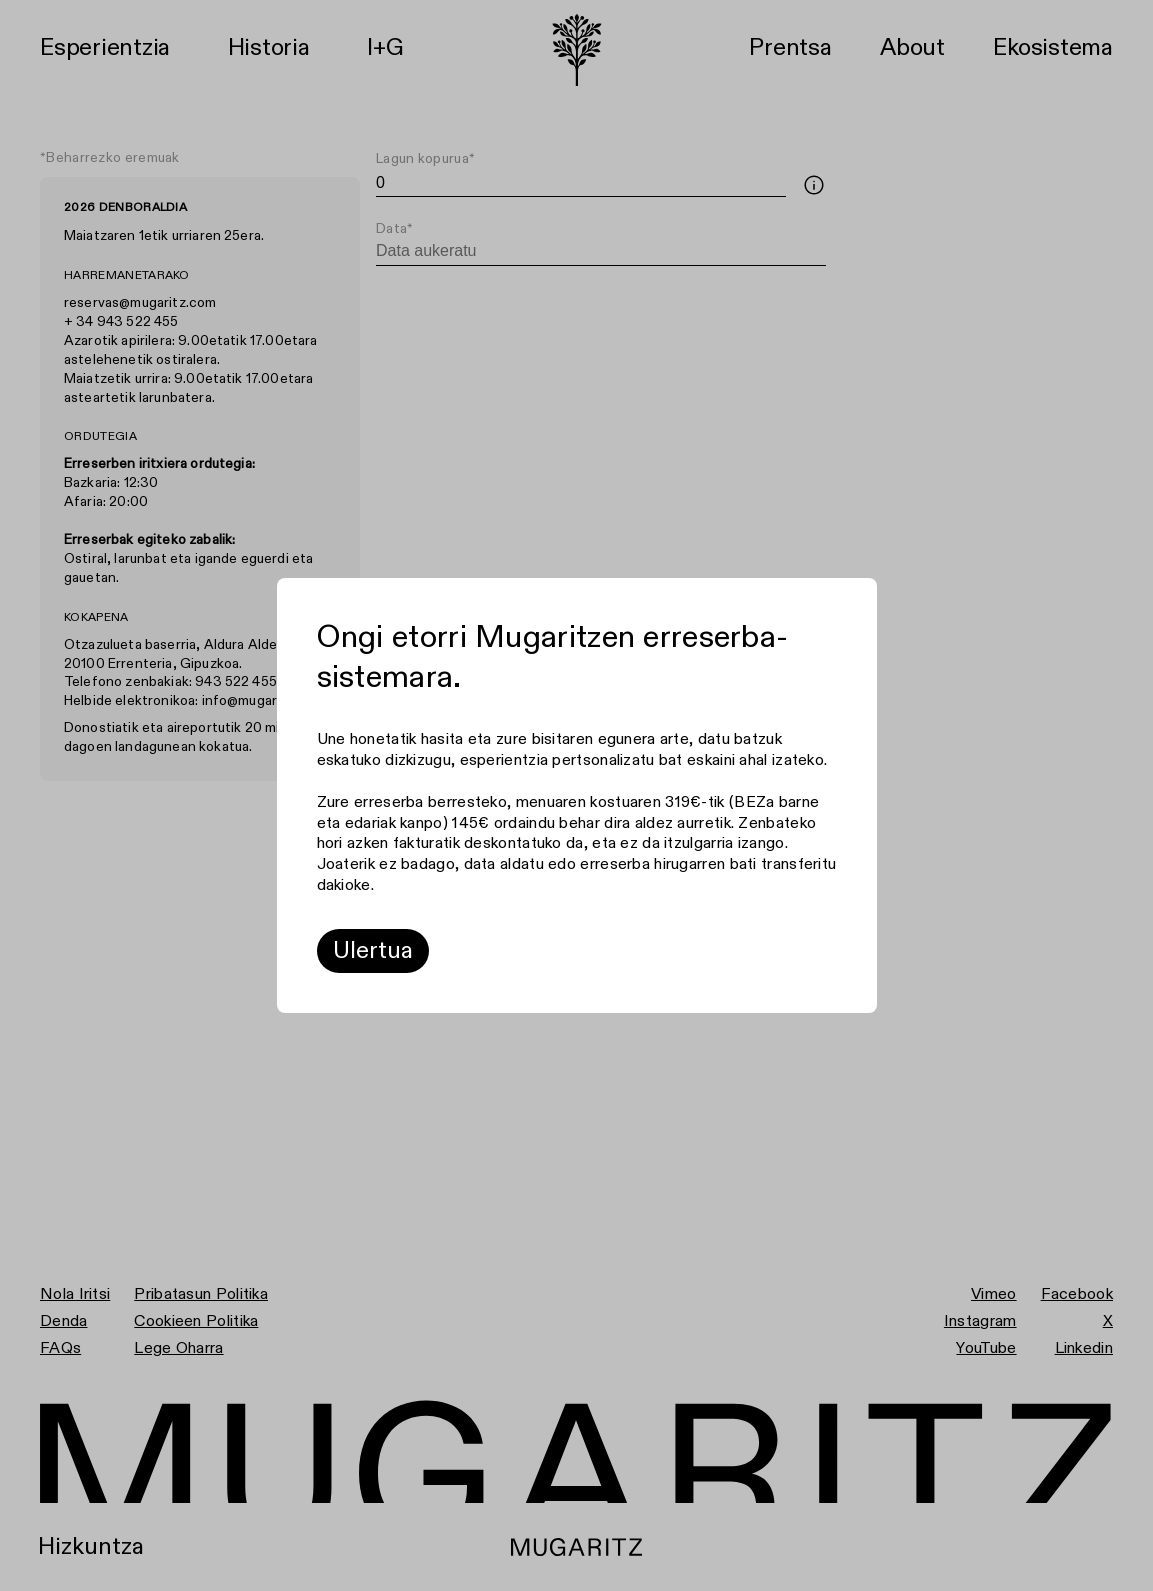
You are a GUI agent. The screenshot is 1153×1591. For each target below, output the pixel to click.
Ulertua (373, 951)
